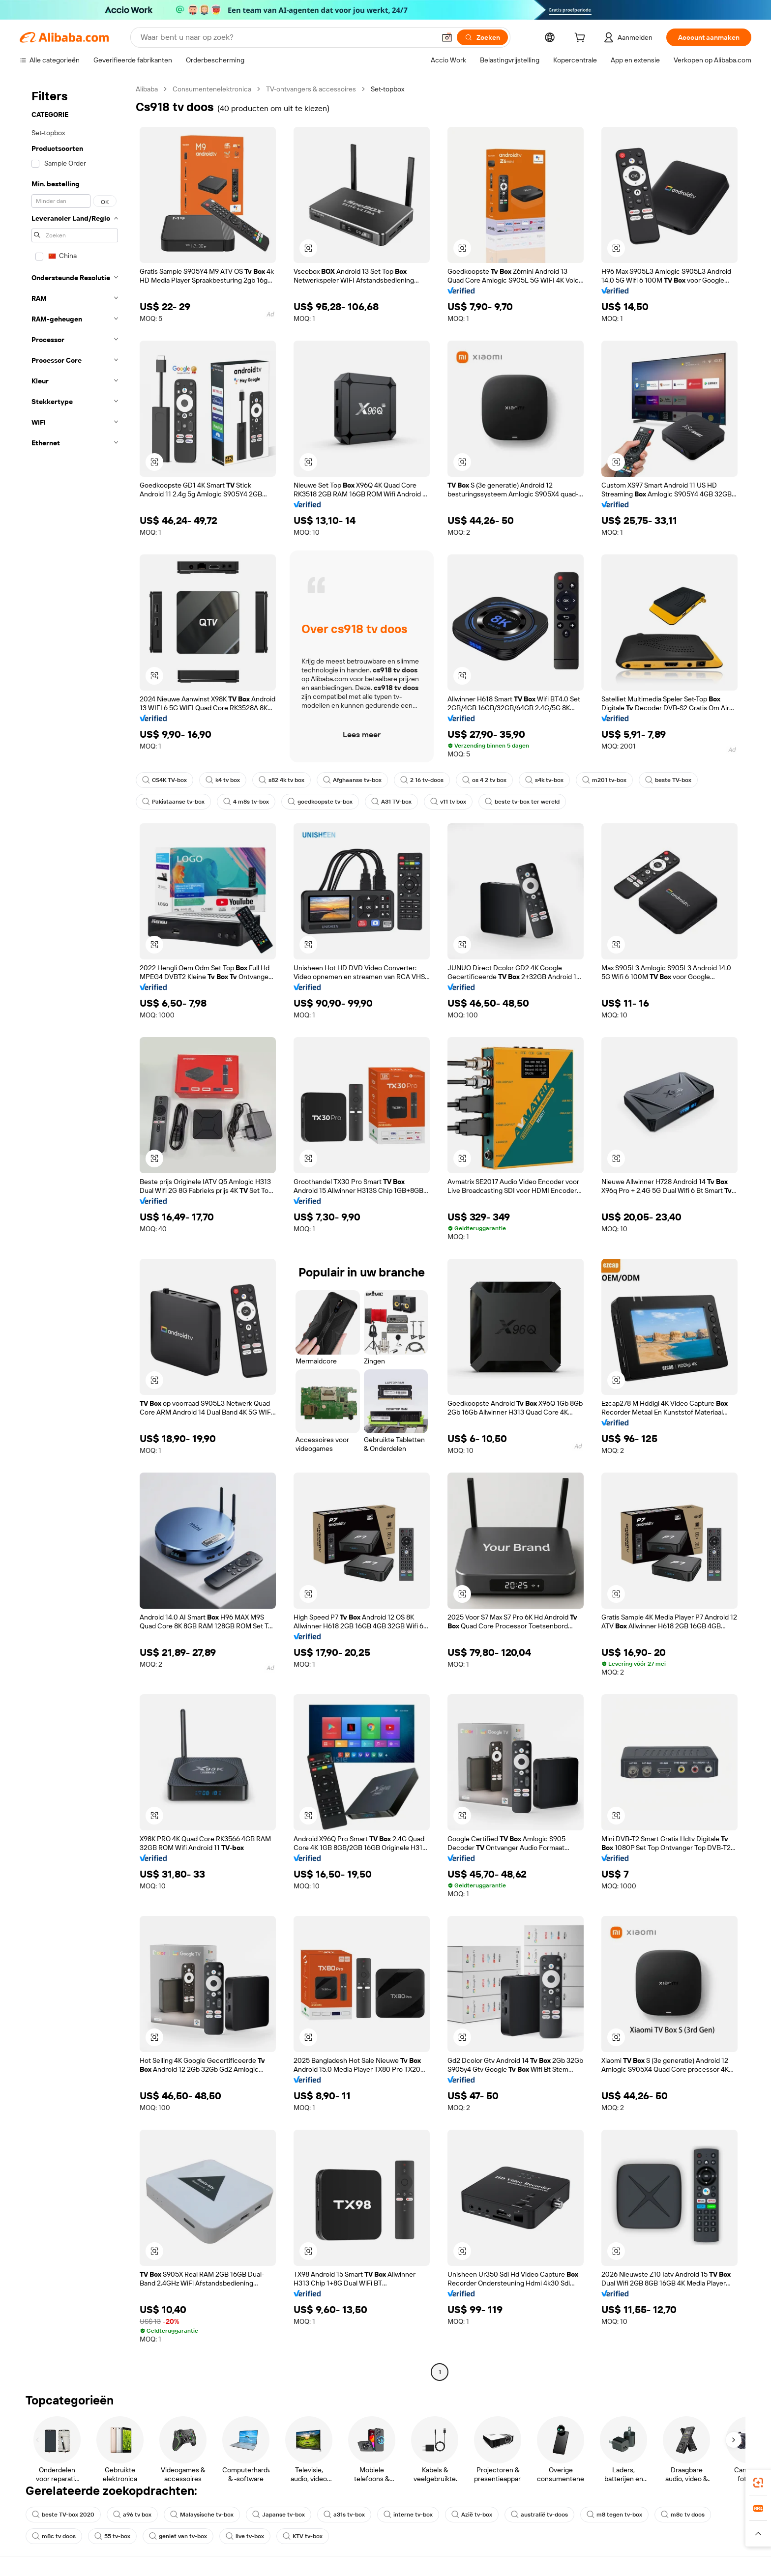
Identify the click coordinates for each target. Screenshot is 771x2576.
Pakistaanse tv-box (173, 802)
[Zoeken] (482, 37)
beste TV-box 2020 (63, 2514)
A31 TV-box (391, 802)
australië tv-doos (539, 2514)
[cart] (581, 39)
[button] (447, 37)
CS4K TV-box (164, 780)
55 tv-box (112, 2536)
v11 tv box (448, 802)
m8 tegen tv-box (614, 2514)
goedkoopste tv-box (320, 802)
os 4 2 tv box (484, 780)
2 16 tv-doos (422, 780)
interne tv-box (408, 2514)
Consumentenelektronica (212, 89)
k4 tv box (223, 780)
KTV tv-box (303, 2536)
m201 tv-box (604, 780)
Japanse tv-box (278, 2514)
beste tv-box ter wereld (522, 802)
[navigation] (75, 1232)
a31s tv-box (344, 2514)
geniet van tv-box (178, 2536)
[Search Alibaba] (287, 37)
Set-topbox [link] (387, 89)
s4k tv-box (544, 780)
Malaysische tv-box (202, 2514)
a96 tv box (132, 2514)
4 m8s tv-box (246, 802)
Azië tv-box (471, 2514)
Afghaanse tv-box (352, 780)
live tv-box (245, 2536)
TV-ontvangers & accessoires (311, 89)
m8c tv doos (683, 2514)
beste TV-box (668, 780)
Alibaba (147, 89)
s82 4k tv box (281, 780)
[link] (758, 2482)
